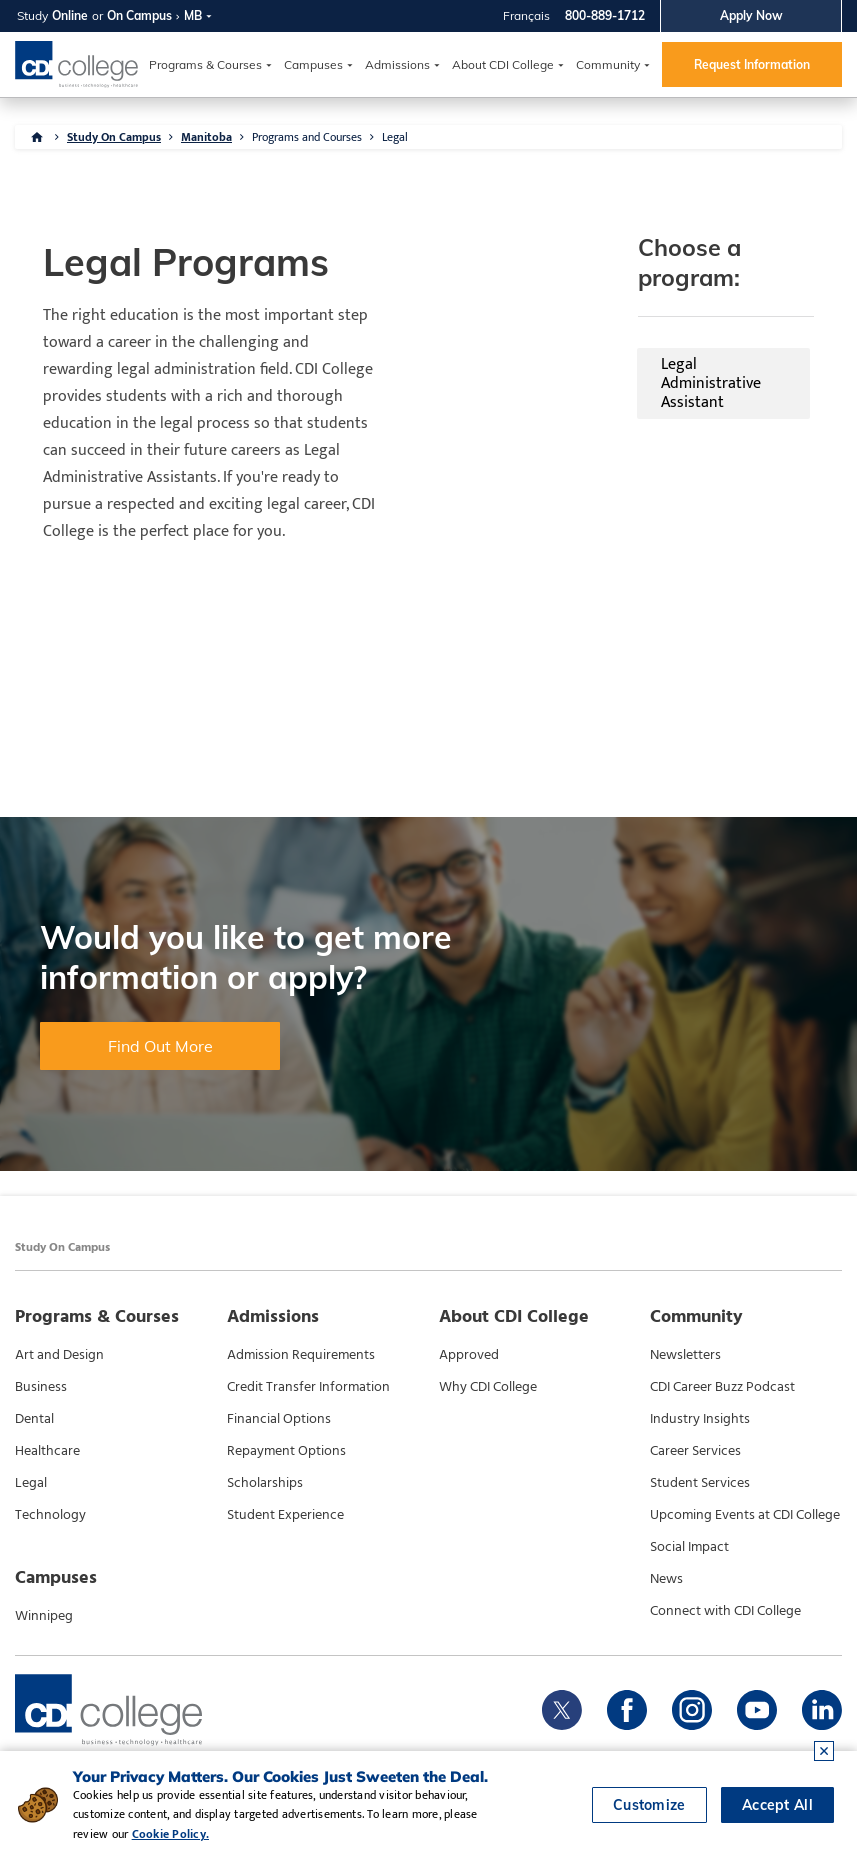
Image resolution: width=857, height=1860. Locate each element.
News (666, 1578)
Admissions (397, 64)
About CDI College (503, 64)
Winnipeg (44, 1615)
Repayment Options (286, 1450)
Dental (34, 1418)
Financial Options (279, 1418)
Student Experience (285, 1514)
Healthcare (47, 1450)
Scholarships (265, 1482)
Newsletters (685, 1354)
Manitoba (206, 137)
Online (70, 15)
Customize (649, 1805)
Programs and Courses (307, 137)
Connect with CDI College (725, 1610)
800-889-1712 (605, 15)
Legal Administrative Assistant (547, 340)
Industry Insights (700, 1418)
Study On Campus (114, 137)
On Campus (139, 15)
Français (526, 15)
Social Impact (689, 1546)
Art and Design (59, 1354)
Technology (50, 1514)
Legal (395, 137)
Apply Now (751, 15)
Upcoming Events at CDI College (745, 1514)
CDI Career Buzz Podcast (722, 1386)
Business (41, 1386)
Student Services (700, 1482)
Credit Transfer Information (308, 1386)
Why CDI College (488, 1386)
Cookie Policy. (170, 1834)
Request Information (752, 64)
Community (608, 64)
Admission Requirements (301, 1354)
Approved (469, 1354)
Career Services (695, 1450)
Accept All (777, 1805)
